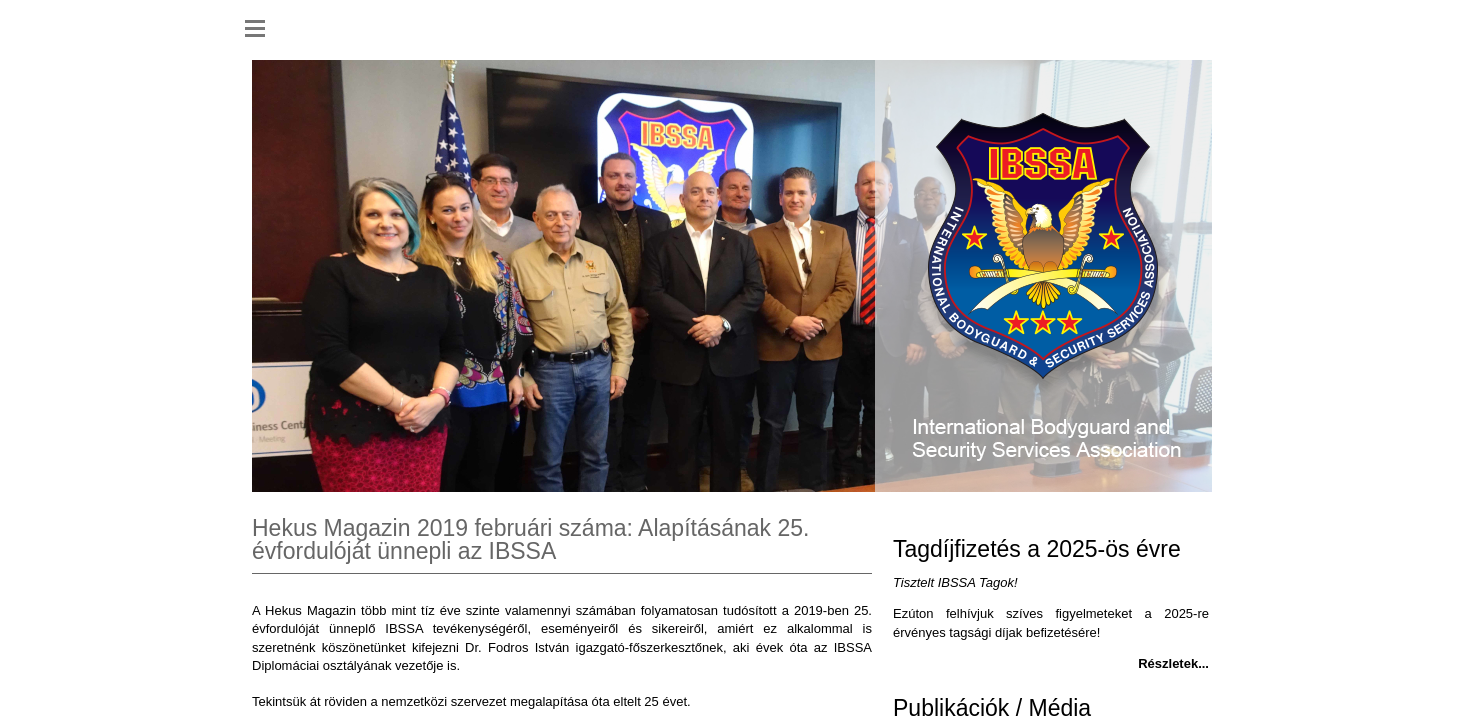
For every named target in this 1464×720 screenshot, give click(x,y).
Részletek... (1173, 663)
